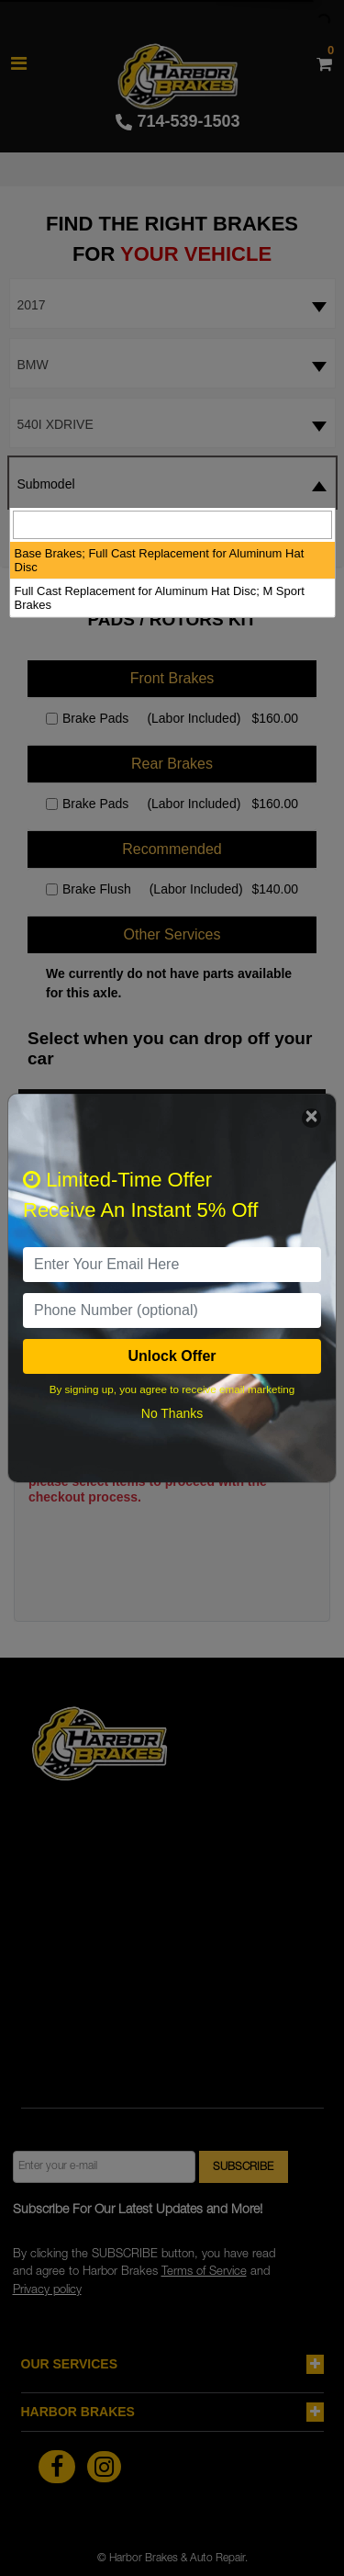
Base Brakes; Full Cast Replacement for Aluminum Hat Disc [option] (160, 560)
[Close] (311, 1118)
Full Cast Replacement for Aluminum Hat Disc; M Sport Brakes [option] (160, 598)
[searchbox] (172, 525)
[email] (172, 1264)
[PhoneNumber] (172, 1310)
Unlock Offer (172, 1356)
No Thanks (172, 1413)
